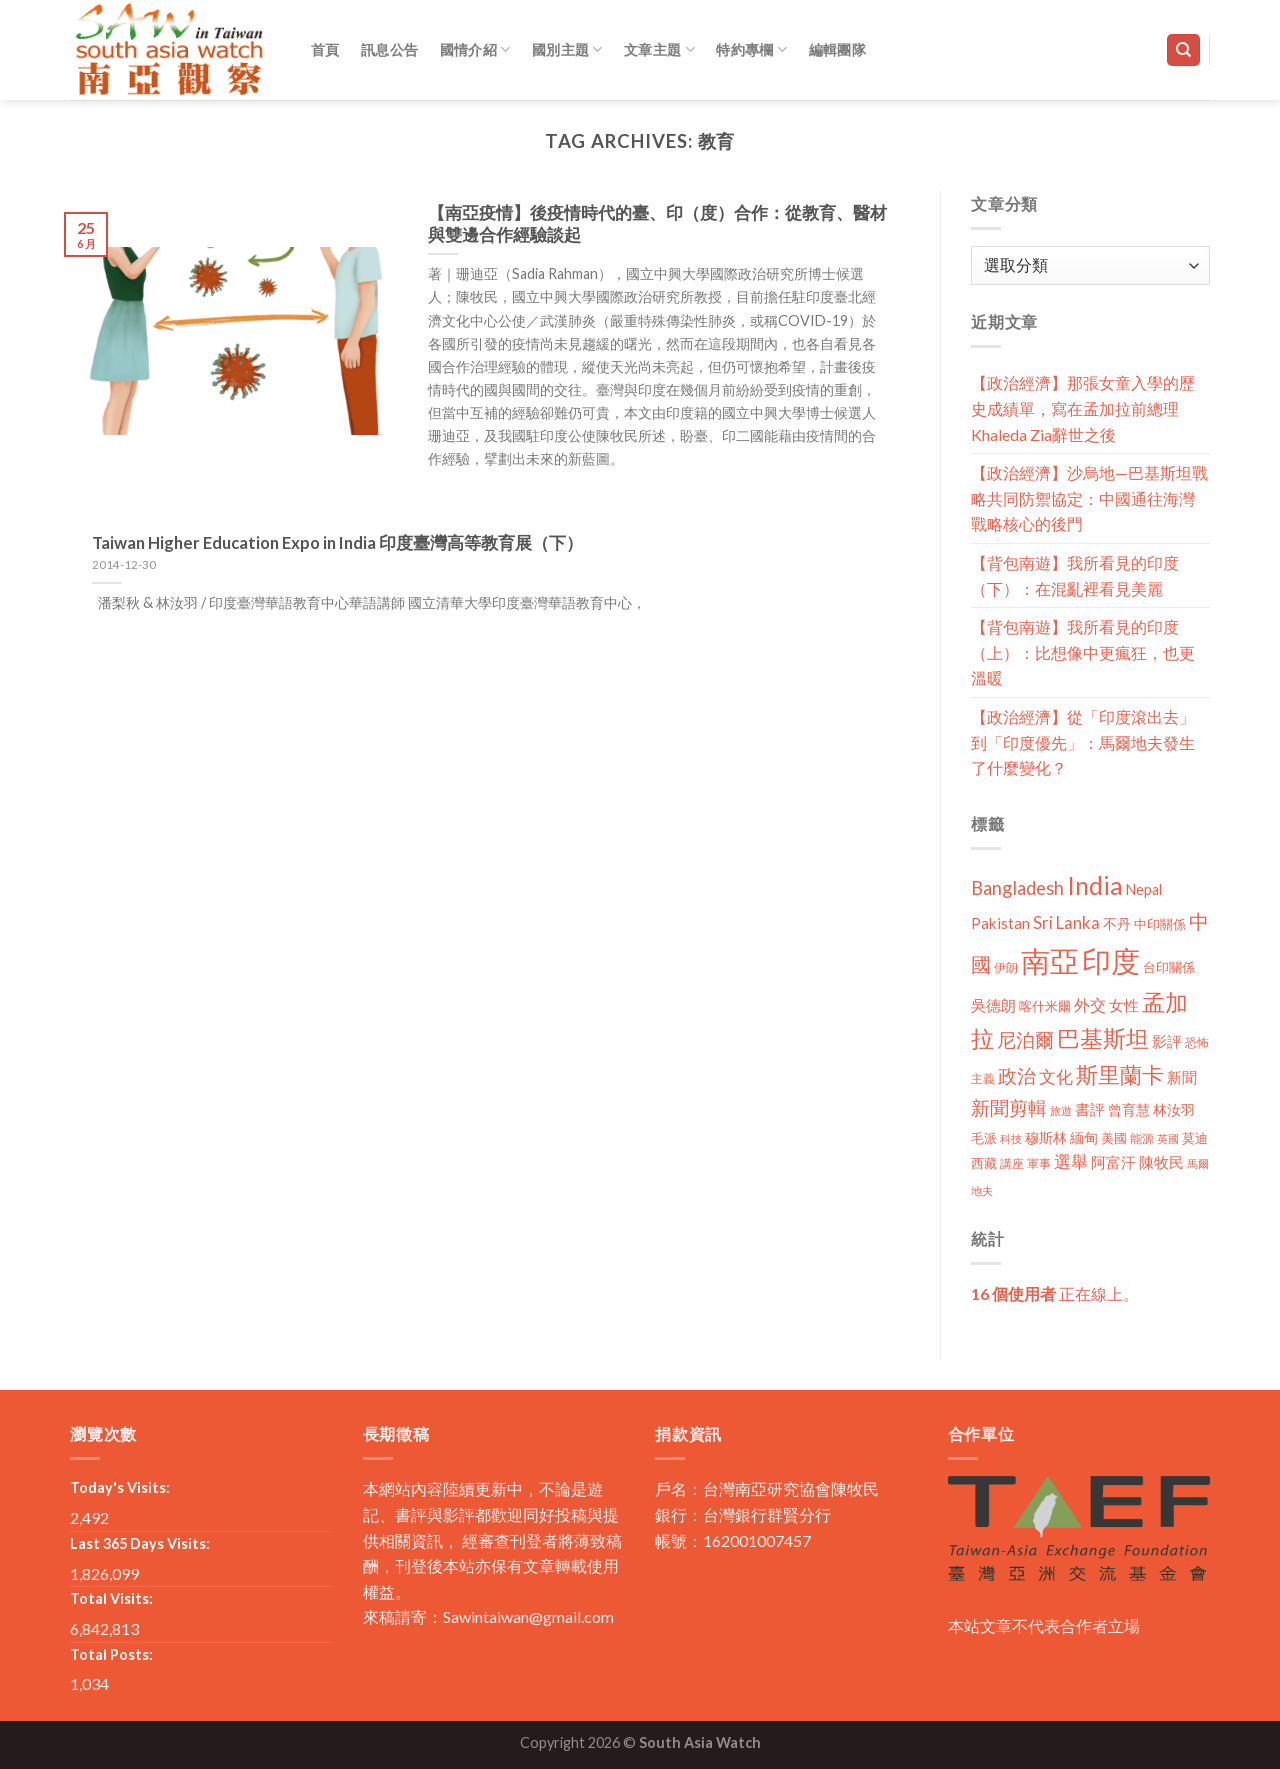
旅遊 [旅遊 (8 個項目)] (1061, 1110)
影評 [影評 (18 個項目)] (1167, 1041)
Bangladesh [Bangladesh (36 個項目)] (1017, 888)
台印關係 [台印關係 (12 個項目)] (1169, 967)
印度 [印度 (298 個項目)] (1111, 960)
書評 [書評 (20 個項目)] (1090, 1109)
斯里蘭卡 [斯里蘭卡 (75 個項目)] (1120, 1074)
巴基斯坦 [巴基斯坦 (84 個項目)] (1103, 1038)
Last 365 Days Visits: (140, 1543)
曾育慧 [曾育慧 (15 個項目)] (1129, 1109)
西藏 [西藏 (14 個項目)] (984, 1163)
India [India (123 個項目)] (1095, 885)
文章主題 (659, 49)
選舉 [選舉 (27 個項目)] (1071, 1161)
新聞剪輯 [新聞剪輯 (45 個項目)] (1009, 1107)
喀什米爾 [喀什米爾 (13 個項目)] (1045, 1006)
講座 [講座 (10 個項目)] (1012, 1163)
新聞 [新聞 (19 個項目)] (1182, 1077)
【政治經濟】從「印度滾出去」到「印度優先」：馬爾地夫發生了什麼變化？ (1083, 742)
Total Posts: (111, 1654)
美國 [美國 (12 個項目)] (1114, 1138)
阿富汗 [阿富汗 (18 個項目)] (1113, 1162)
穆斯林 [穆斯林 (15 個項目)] (1046, 1137)
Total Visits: (111, 1598)
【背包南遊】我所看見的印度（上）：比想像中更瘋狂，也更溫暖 (1083, 652)
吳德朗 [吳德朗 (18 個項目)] (993, 1005)
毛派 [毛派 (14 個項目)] (984, 1138)
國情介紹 (475, 49)
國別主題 (567, 49)
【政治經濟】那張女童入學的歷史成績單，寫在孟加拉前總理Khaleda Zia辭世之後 (1083, 408)
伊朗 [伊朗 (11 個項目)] (1006, 967)
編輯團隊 (837, 49)
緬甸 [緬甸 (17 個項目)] (1084, 1137)
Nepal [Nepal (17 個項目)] (1144, 889)
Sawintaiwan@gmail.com (528, 1616)
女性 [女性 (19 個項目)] (1124, 1005)
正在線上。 (1055, 1293)
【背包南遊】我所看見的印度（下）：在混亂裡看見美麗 (1075, 575)
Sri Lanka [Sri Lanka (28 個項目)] (1066, 922)
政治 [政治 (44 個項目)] (1017, 1075)
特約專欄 (751, 49)
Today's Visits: (120, 1487)
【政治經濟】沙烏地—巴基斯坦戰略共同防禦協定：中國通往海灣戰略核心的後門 (1089, 498)
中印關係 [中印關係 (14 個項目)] (1160, 924)
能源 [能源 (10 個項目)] (1142, 1138)
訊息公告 (389, 49)
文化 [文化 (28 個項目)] (1056, 1076)
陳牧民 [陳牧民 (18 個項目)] (1161, 1162)
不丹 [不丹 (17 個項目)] (1117, 923)
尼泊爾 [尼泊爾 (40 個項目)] (1025, 1040)
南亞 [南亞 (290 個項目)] (1050, 960)
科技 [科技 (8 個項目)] (1011, 1138)
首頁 (325, 49)
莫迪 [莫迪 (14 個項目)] (1195, 1138)
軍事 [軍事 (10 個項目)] (1039, 1163)
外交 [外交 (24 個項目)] (1090, 1004)
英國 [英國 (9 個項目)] (1168, 1138)
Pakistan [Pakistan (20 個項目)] (1000, 923)
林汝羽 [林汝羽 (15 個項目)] (1174, 1109)
